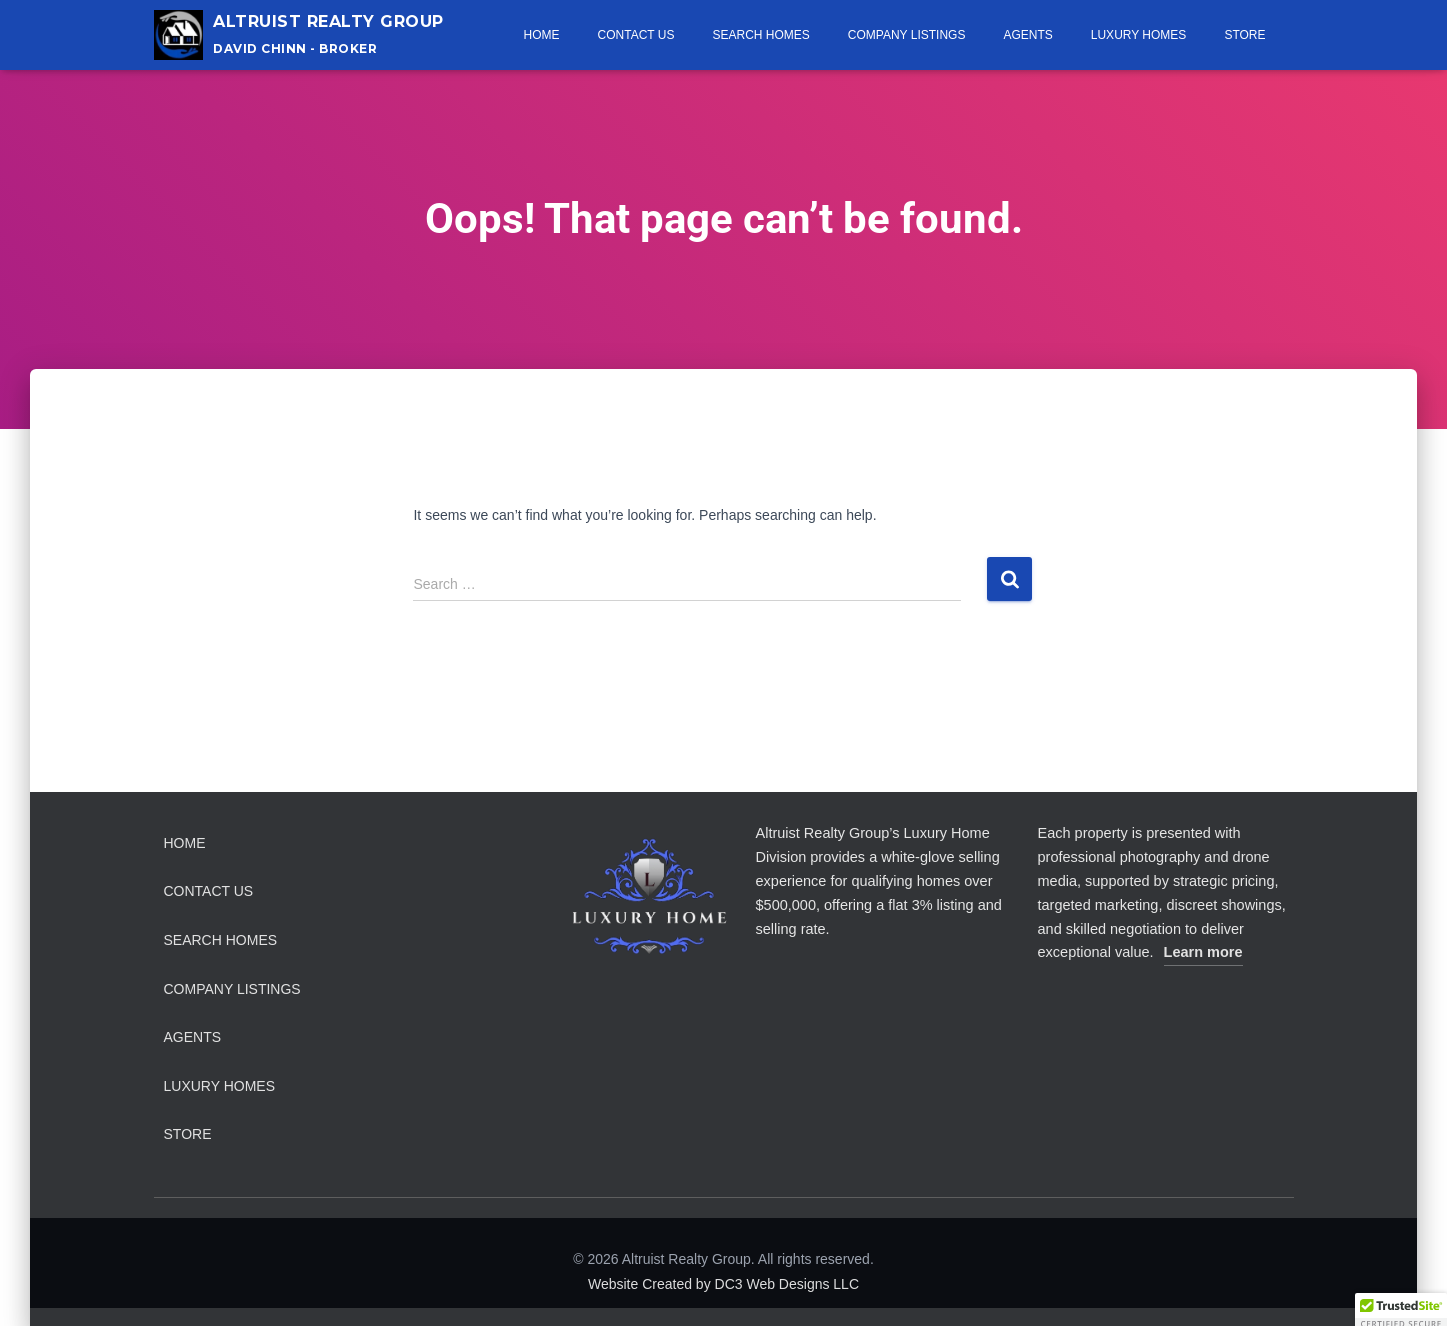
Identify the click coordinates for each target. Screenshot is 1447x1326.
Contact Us (636, 35)
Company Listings (907, 35)
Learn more (1203, 952)
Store (1244, 35)
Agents (1027, 35)
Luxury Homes (1139, 35)
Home (542, 35)
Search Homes (760, 35)
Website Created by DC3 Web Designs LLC (723, 1284)
